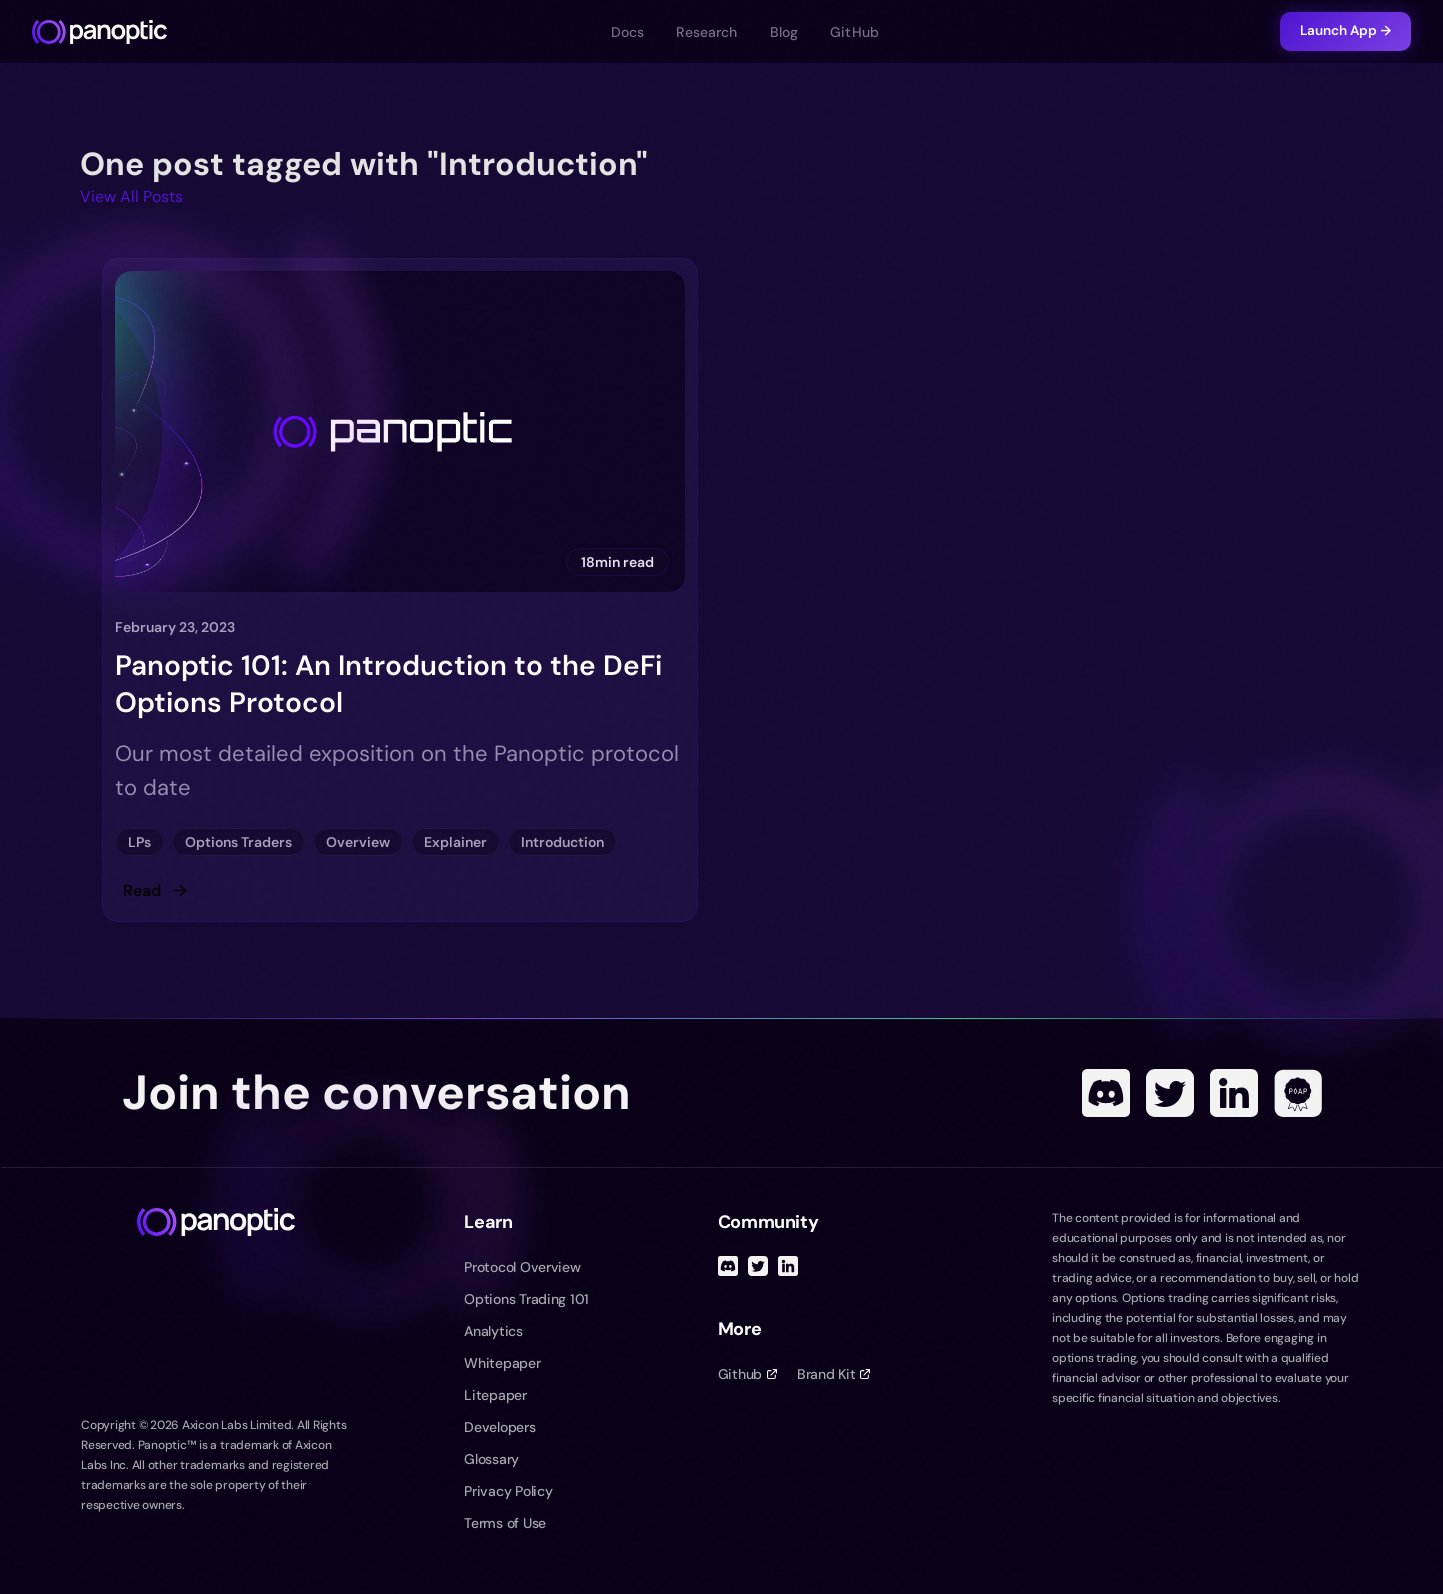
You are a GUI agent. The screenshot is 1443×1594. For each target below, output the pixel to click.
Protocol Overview (522, 1267)
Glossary (491, 1459)
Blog (784, 32)
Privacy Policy (508, 1491)
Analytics (493, 1331)
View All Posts (131, 196)
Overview (358, 842)
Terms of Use (505, 1523)
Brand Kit (833, 1374)
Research (706, 32)
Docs (628, 32)
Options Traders (238, 842)
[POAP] (1298, 1093)
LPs (139, 842)
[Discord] (1106, 1093)
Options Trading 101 (526, 1299)
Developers (499, 1427)
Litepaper (495, 1395)
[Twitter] (1170, 1093)
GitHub (854, 32)
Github (747, 1374)
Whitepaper (502, 1363)
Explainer (455, 842)
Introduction (562, 842)
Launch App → (1345, 30)
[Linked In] (1234, 1093)
